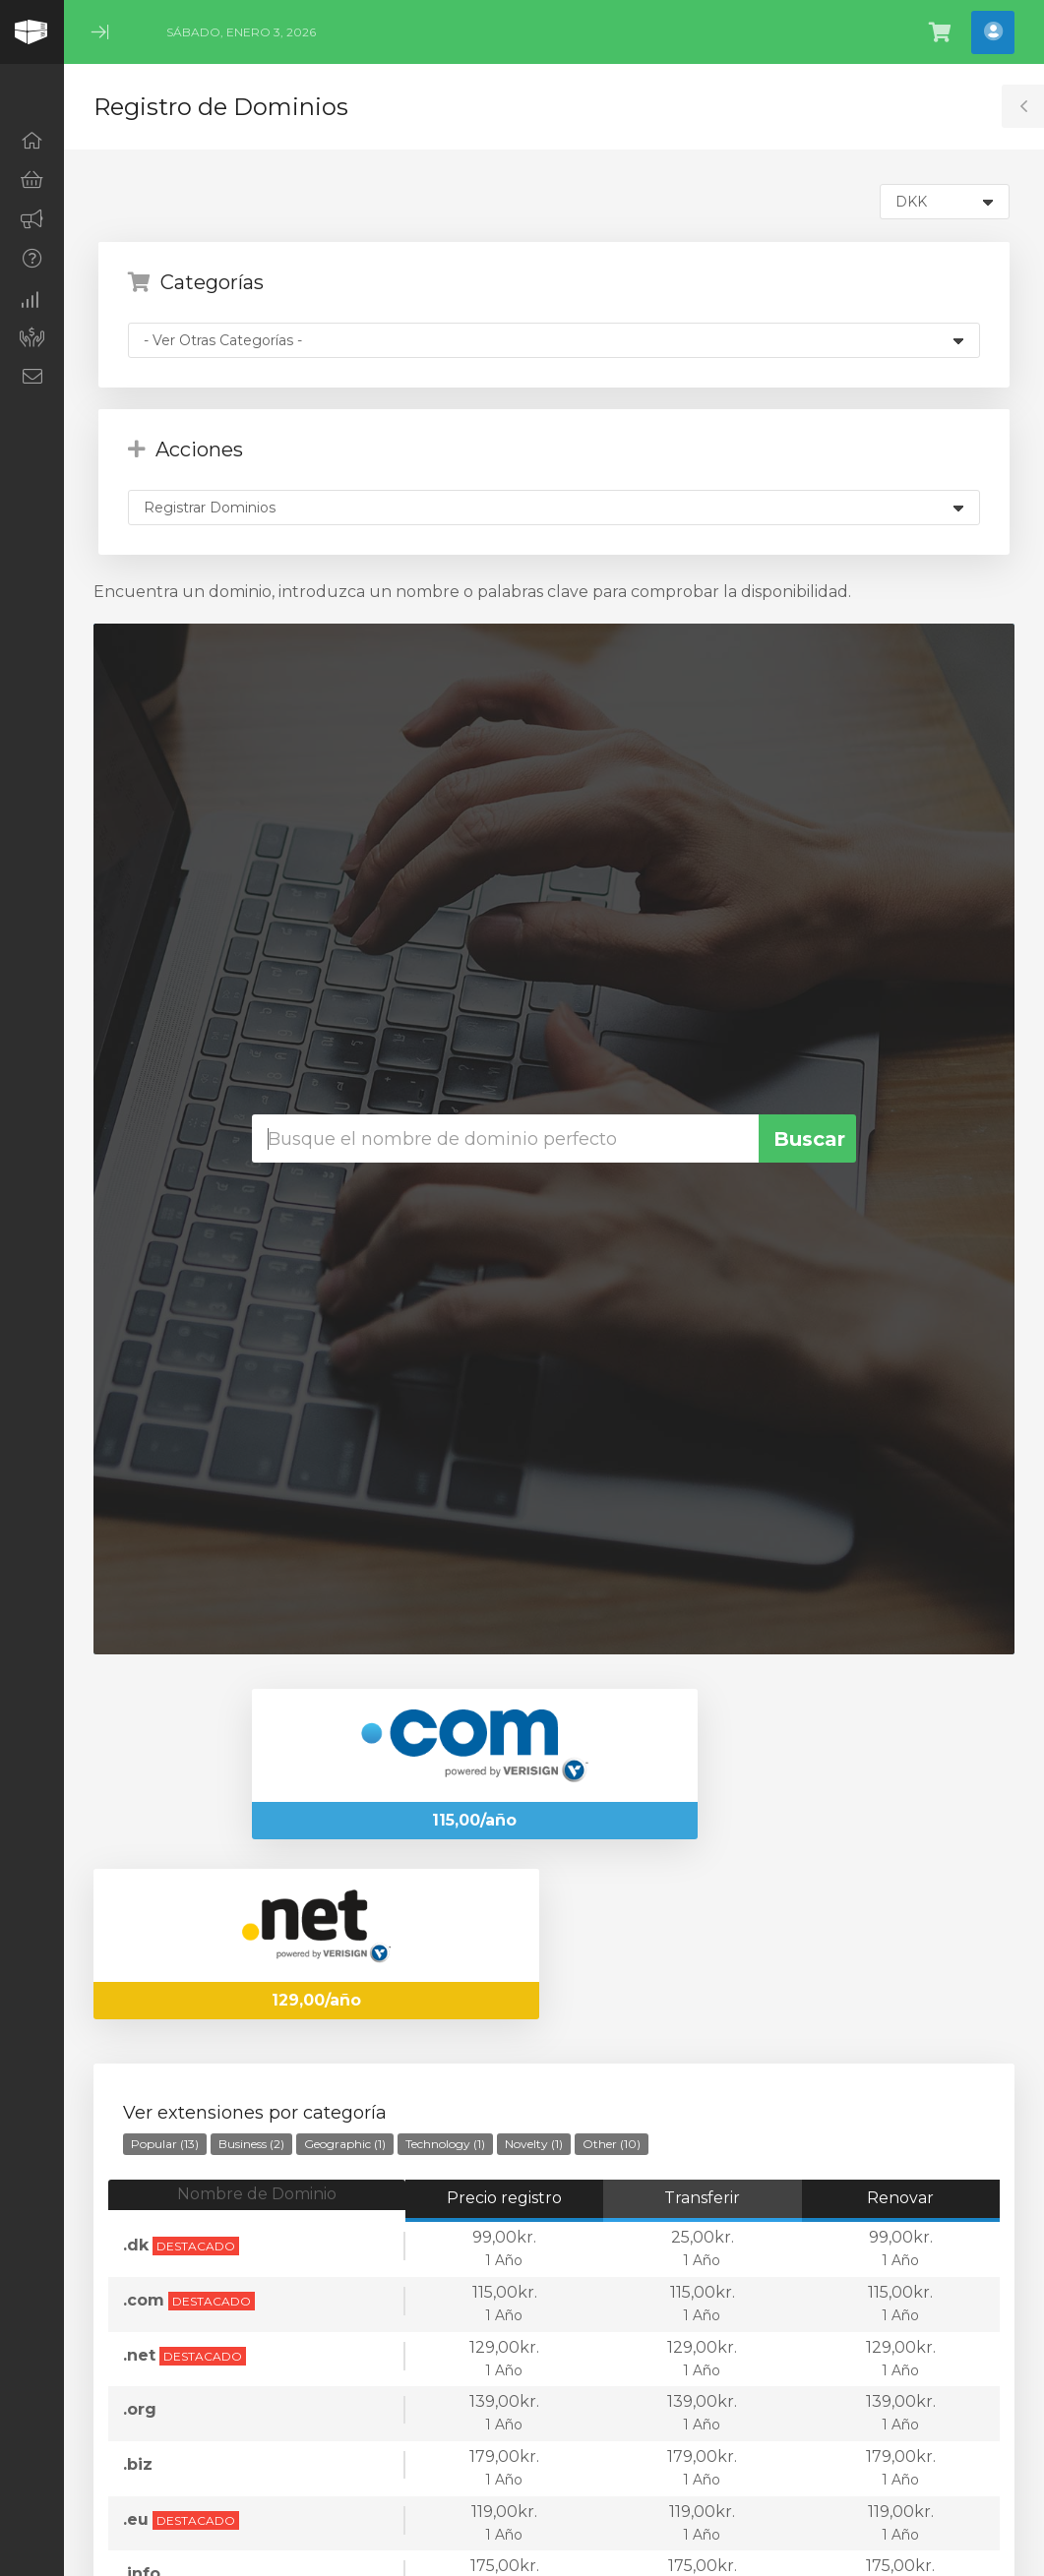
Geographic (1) (345, 2143)
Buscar (809, 1139)
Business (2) (251, 2143)
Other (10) (612, 2143)
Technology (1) (445, 2143)
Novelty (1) (534, 2143)
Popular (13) (165, 2143)
